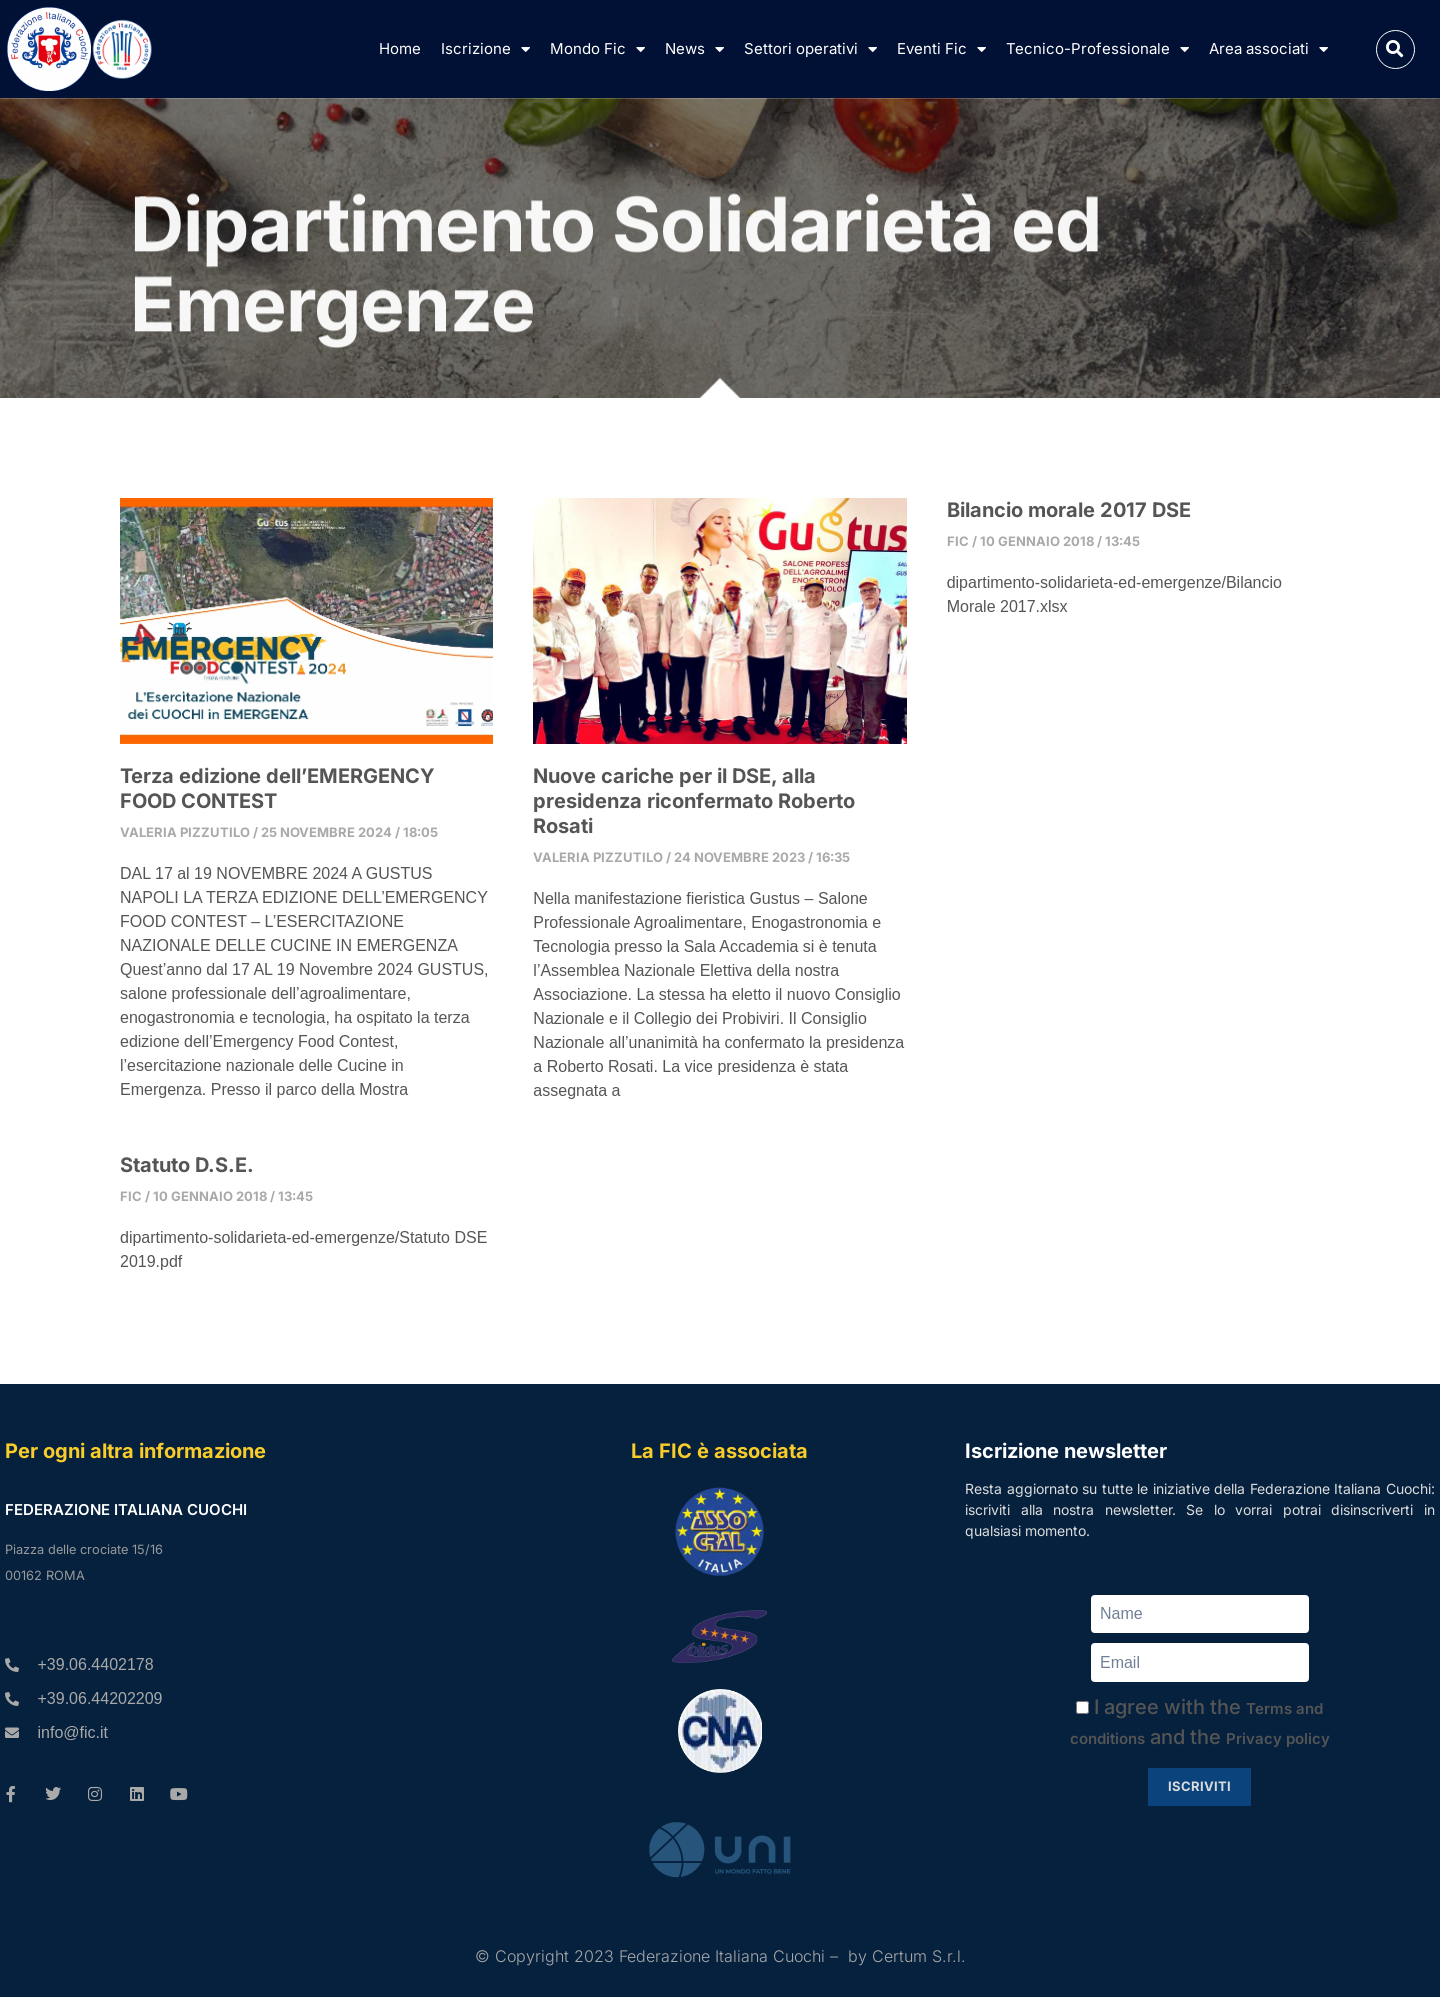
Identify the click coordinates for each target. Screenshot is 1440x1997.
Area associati (1268, 49)
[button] (1395, 49)
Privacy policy (1278, 1738)
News (694, 49)
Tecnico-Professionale (1097, 49)
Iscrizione (485, 49)
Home (400, 48)
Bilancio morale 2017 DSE (1069, 510)
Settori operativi (810, 49)
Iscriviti (1199, 1786)
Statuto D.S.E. (187, 1165)
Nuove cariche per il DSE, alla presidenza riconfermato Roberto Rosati (694, 801)
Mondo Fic (597, 49)
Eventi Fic (941, 49)
